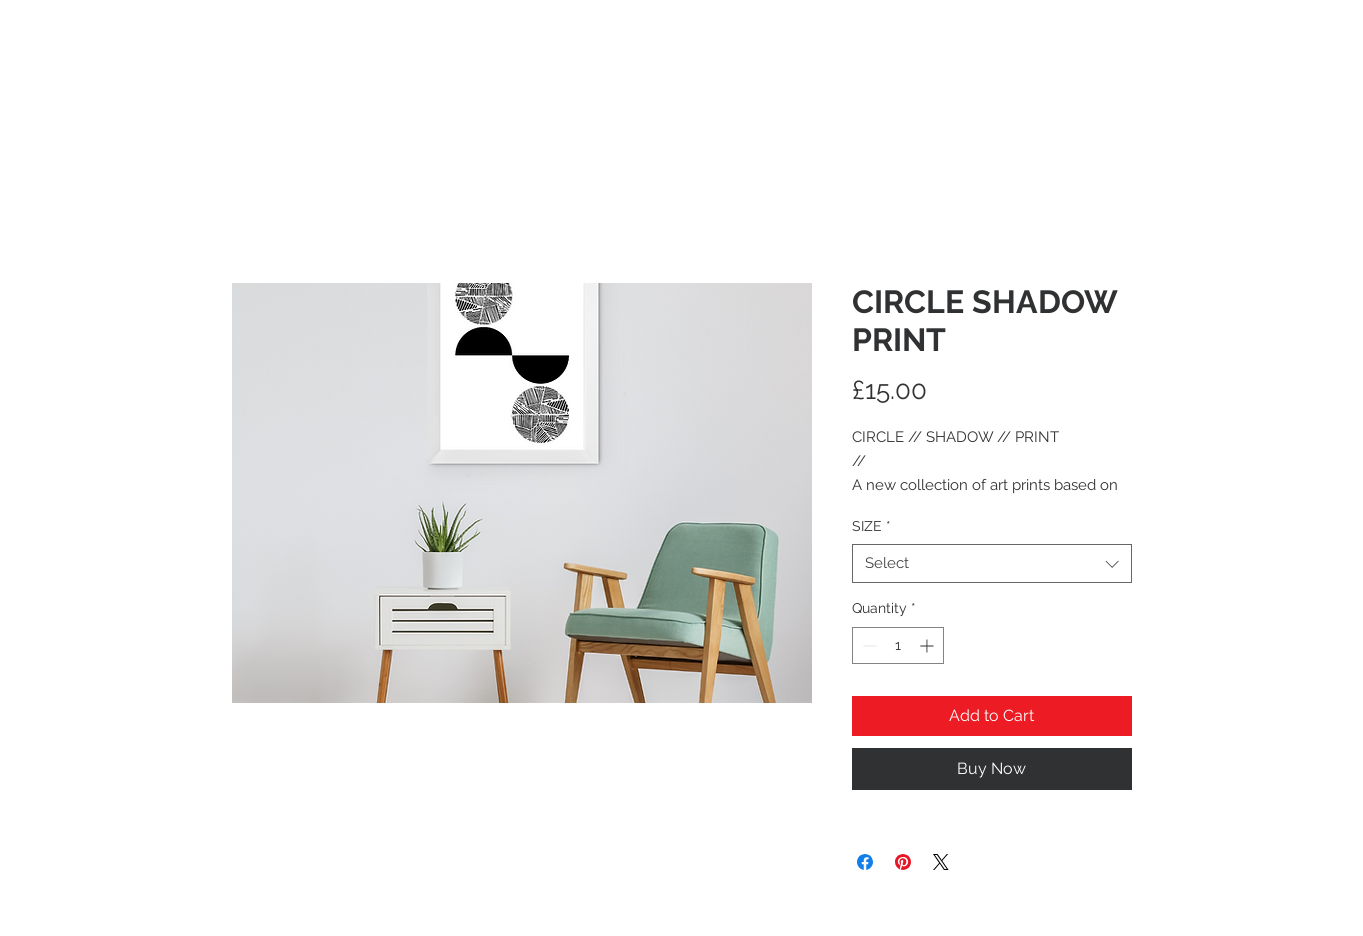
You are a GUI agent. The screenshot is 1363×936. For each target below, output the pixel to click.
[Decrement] (867, 645)
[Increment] (928, 645)
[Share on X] (941, 862)
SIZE (871, 526)
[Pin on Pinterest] (903, 862)
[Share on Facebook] (865, 862)
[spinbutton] (898, 645)
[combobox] (992, 563)
